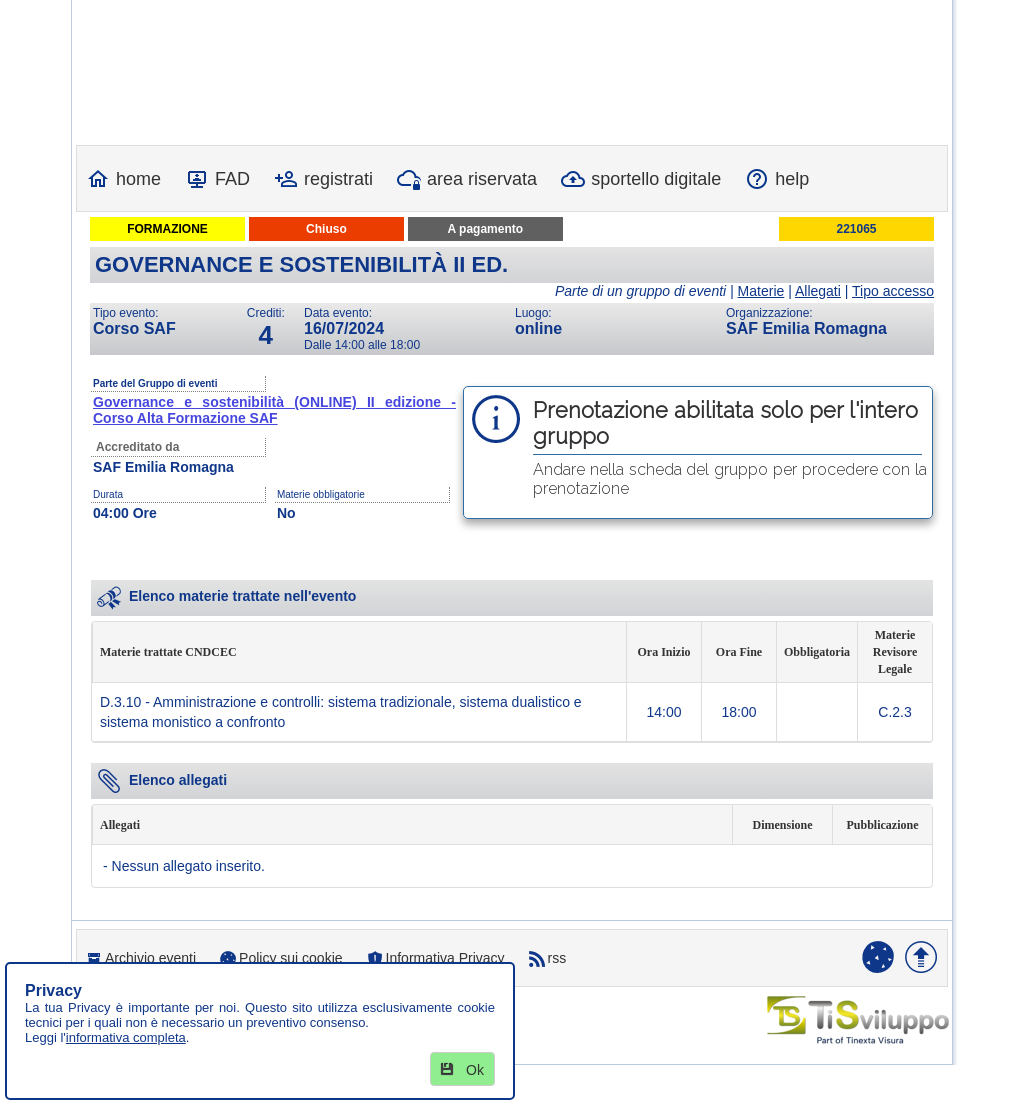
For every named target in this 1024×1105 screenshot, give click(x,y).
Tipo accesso (893, 291)
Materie (761, 291)
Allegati (818, 291)
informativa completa (126, 1037)
